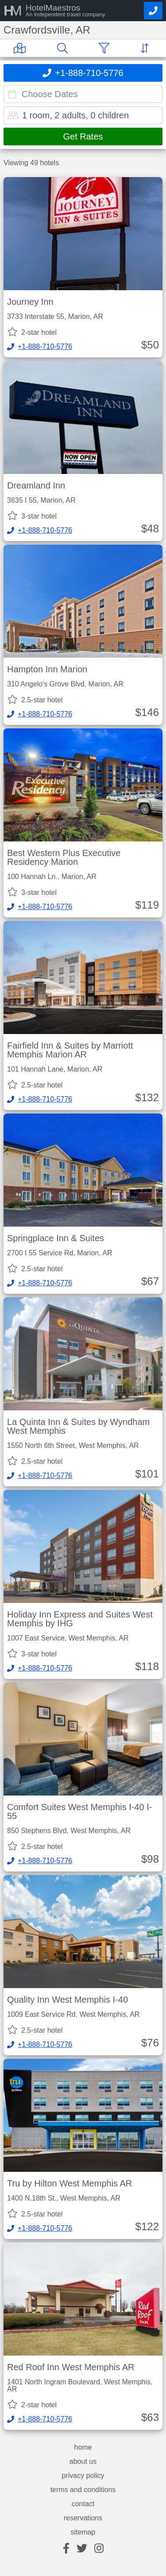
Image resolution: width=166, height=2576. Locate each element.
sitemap (82, 2532)
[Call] (153, 10)
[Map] (21, 48)
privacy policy (83, 2475)
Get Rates (83, 136)
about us (83, 2461)
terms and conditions (83, 2489)
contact (83, 2504)
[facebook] (66, 2549)
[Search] (64, 48)
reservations (83, 2518)
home (83, 2447)
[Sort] (146, 48)
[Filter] (105, 48)
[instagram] (99, 2549)
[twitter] (82, 2549)
